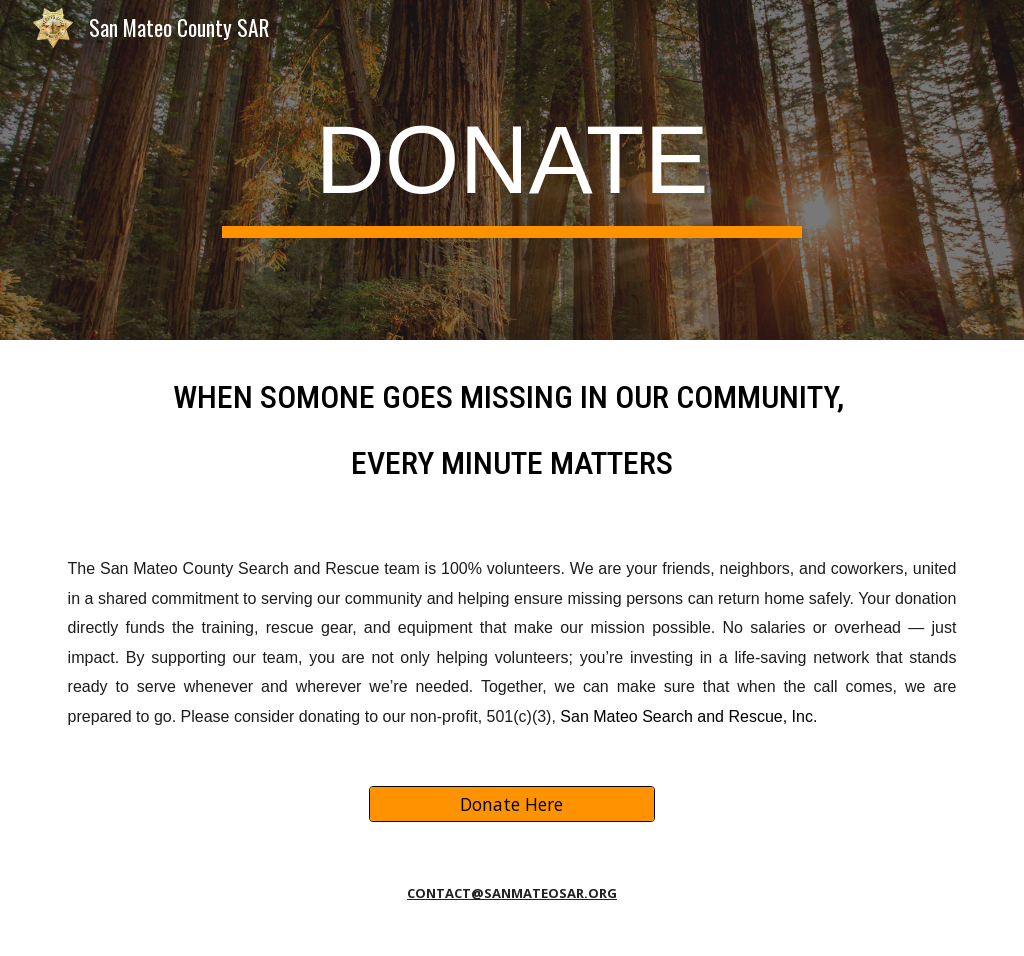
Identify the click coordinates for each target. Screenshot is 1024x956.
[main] (511, 169)
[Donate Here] (512, 804)
